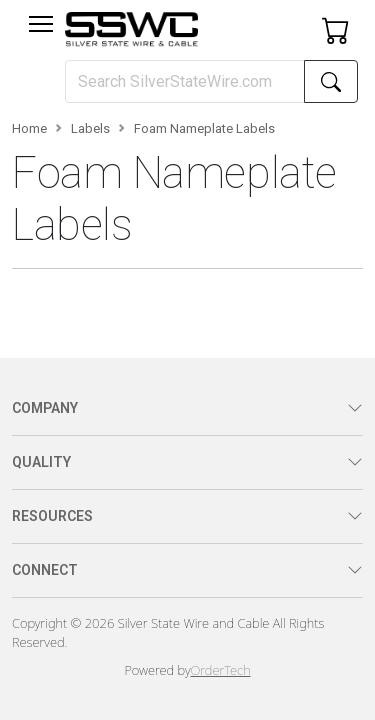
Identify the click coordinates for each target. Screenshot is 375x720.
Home (29, 128)
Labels (90, 128)
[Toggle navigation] (41, 24)
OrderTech (220, 670)
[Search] (185, 81)
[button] (41, 24)
